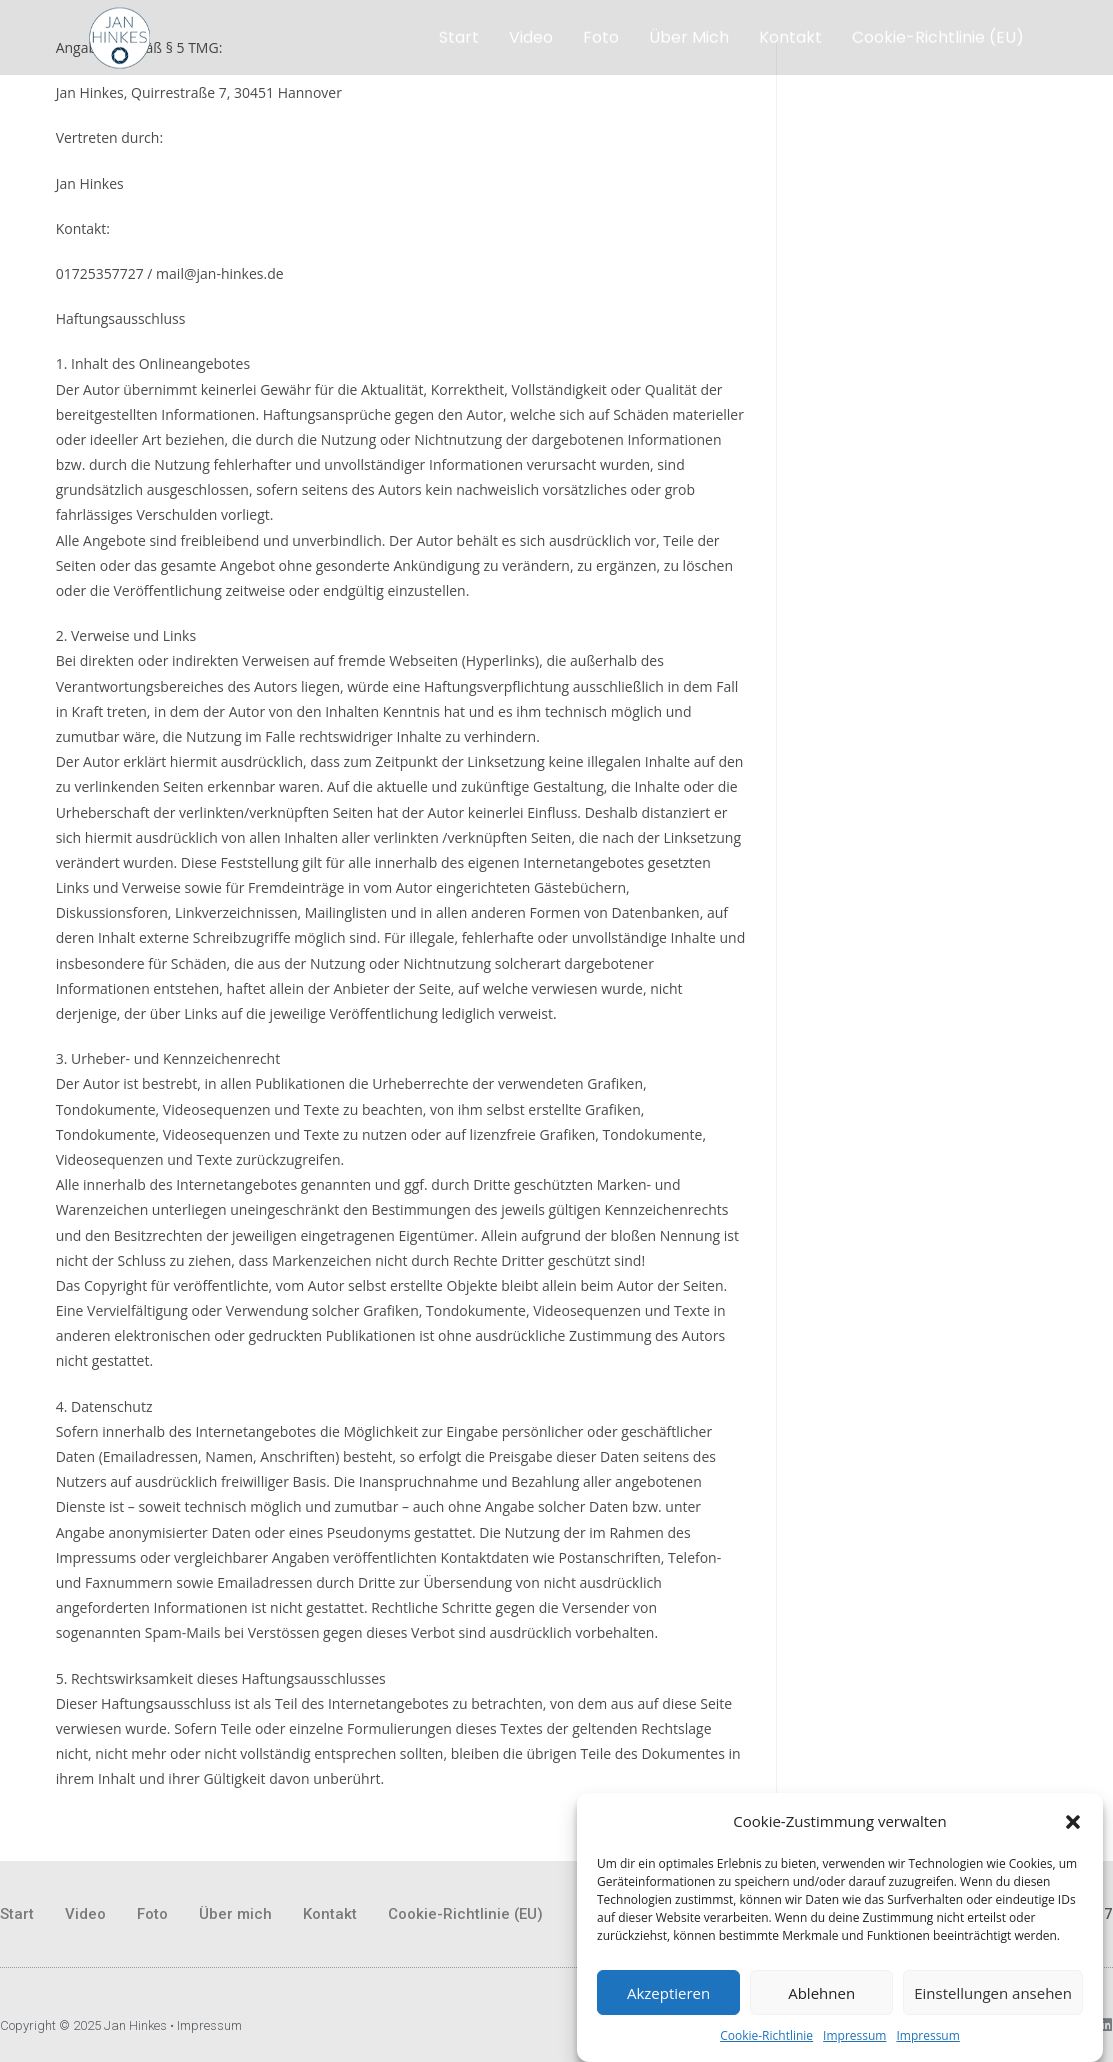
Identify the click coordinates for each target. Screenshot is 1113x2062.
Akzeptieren (668, 1997)
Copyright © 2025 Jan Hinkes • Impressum (121, 2025)
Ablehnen (821, 1997)
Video (531, 35)
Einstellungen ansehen (993, 1997)
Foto (601, 35)
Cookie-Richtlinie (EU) (938, 35)
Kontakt (790, 35)
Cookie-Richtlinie (766, 2039)
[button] (1073, 1826)
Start (459, 35)
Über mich (689, 35)
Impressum (854, 2039)
